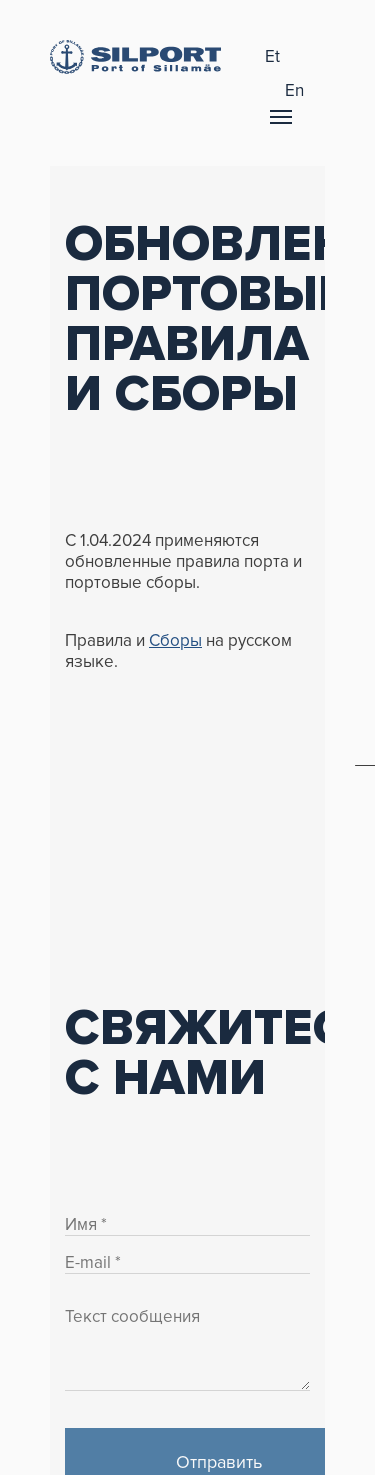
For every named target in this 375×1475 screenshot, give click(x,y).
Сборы (175, 640)
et (272, 56)
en (294, 90)
